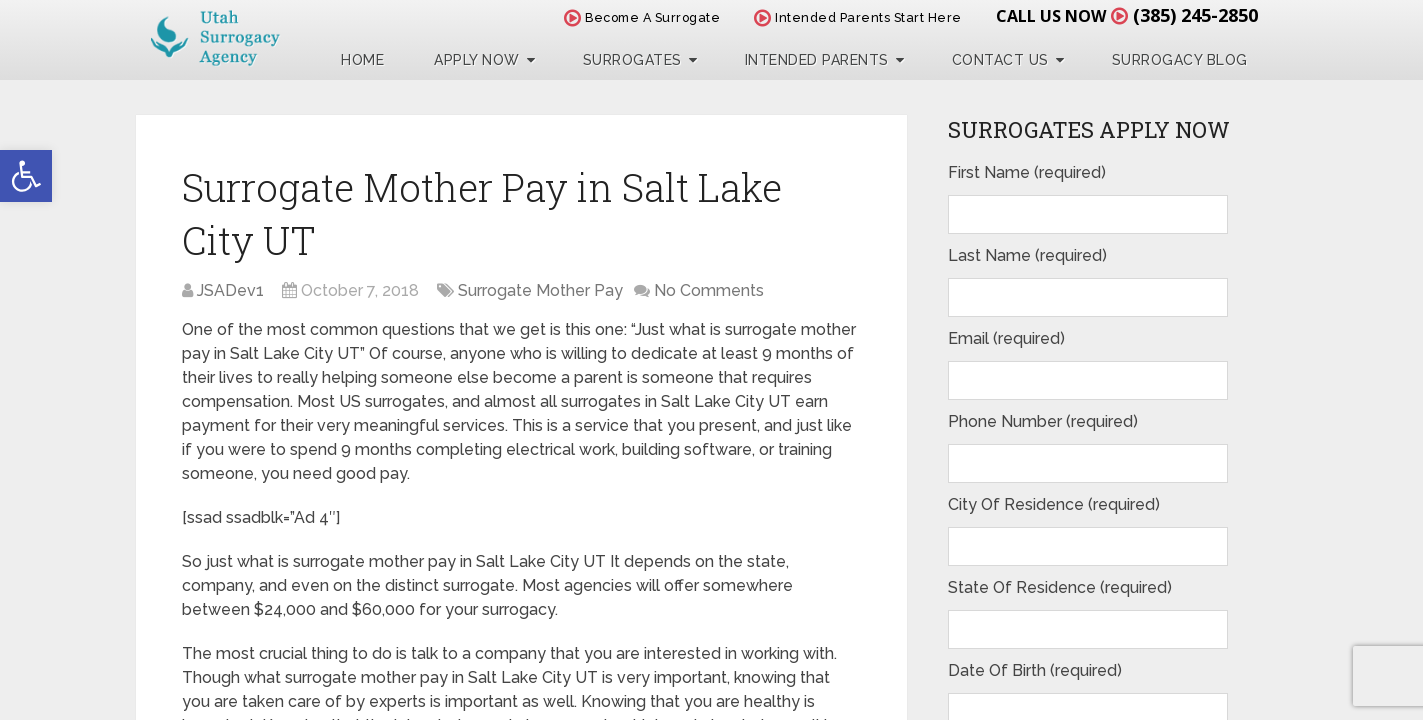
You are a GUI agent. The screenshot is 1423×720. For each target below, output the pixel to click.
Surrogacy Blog (1180, 60)
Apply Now (477, 60)
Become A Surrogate (642, 17)
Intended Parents (817, 60)
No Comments (709, 290)
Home (362, 60)
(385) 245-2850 (1195, 15)
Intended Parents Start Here (858, 17)
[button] (26, 176)
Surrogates (632, 60)
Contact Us (1000, 60)
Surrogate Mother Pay (540, 290)
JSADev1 (230, 290)
